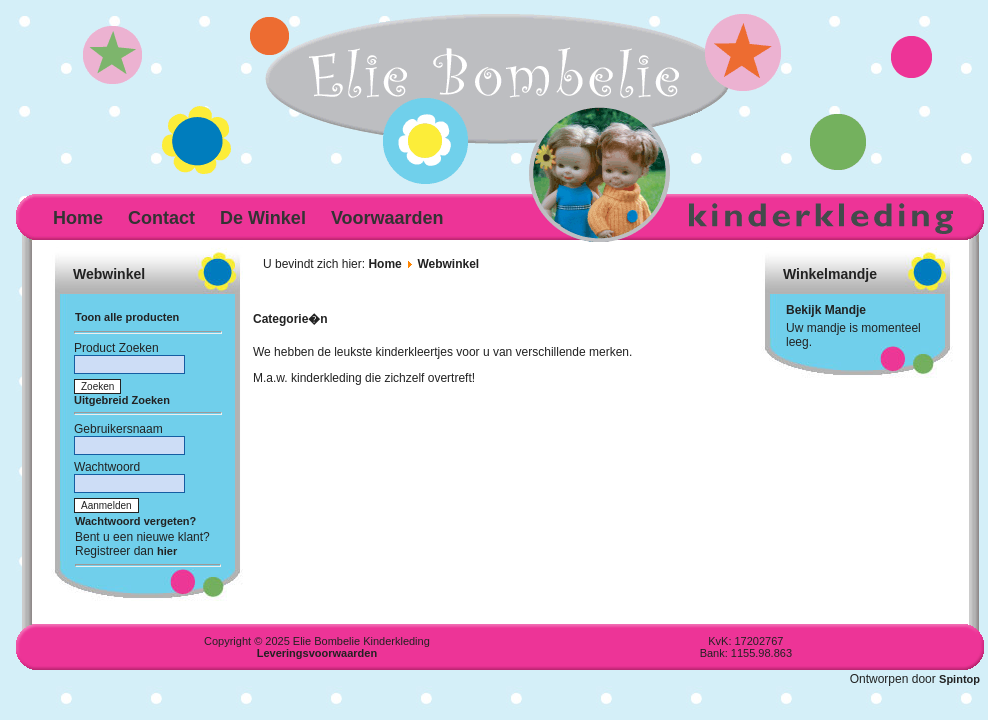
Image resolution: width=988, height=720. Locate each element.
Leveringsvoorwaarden (317, 653)
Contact (161, 218)
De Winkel (263, 218)
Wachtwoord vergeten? (135, 521)
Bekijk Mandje (826, 310)
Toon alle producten (127, 317)
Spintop (959, 679)
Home (78, 218)
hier (167, 551)
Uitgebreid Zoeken (122, 400)
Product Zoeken (116, 348)
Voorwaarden (387, 218)
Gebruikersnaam (118, 429)
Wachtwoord (107, 467)
